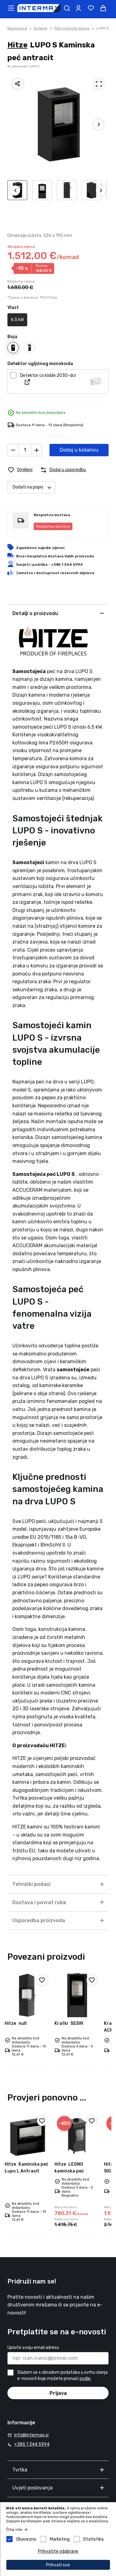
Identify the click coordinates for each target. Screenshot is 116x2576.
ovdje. (85, 2378)
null (16, 2023)
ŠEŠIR (68, 2023)
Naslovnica (17, 28)
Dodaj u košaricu (79, 450)
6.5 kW (17, 319)
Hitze (17, 45)
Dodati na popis (34, 487)
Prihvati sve (58, 2565)
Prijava (58, 2393)
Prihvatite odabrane (58, 2551)
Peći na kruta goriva (71, 28)
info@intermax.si (31, 2435)
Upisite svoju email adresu (33, 2347)
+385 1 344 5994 (31, 2444)
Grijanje (40, 28)
